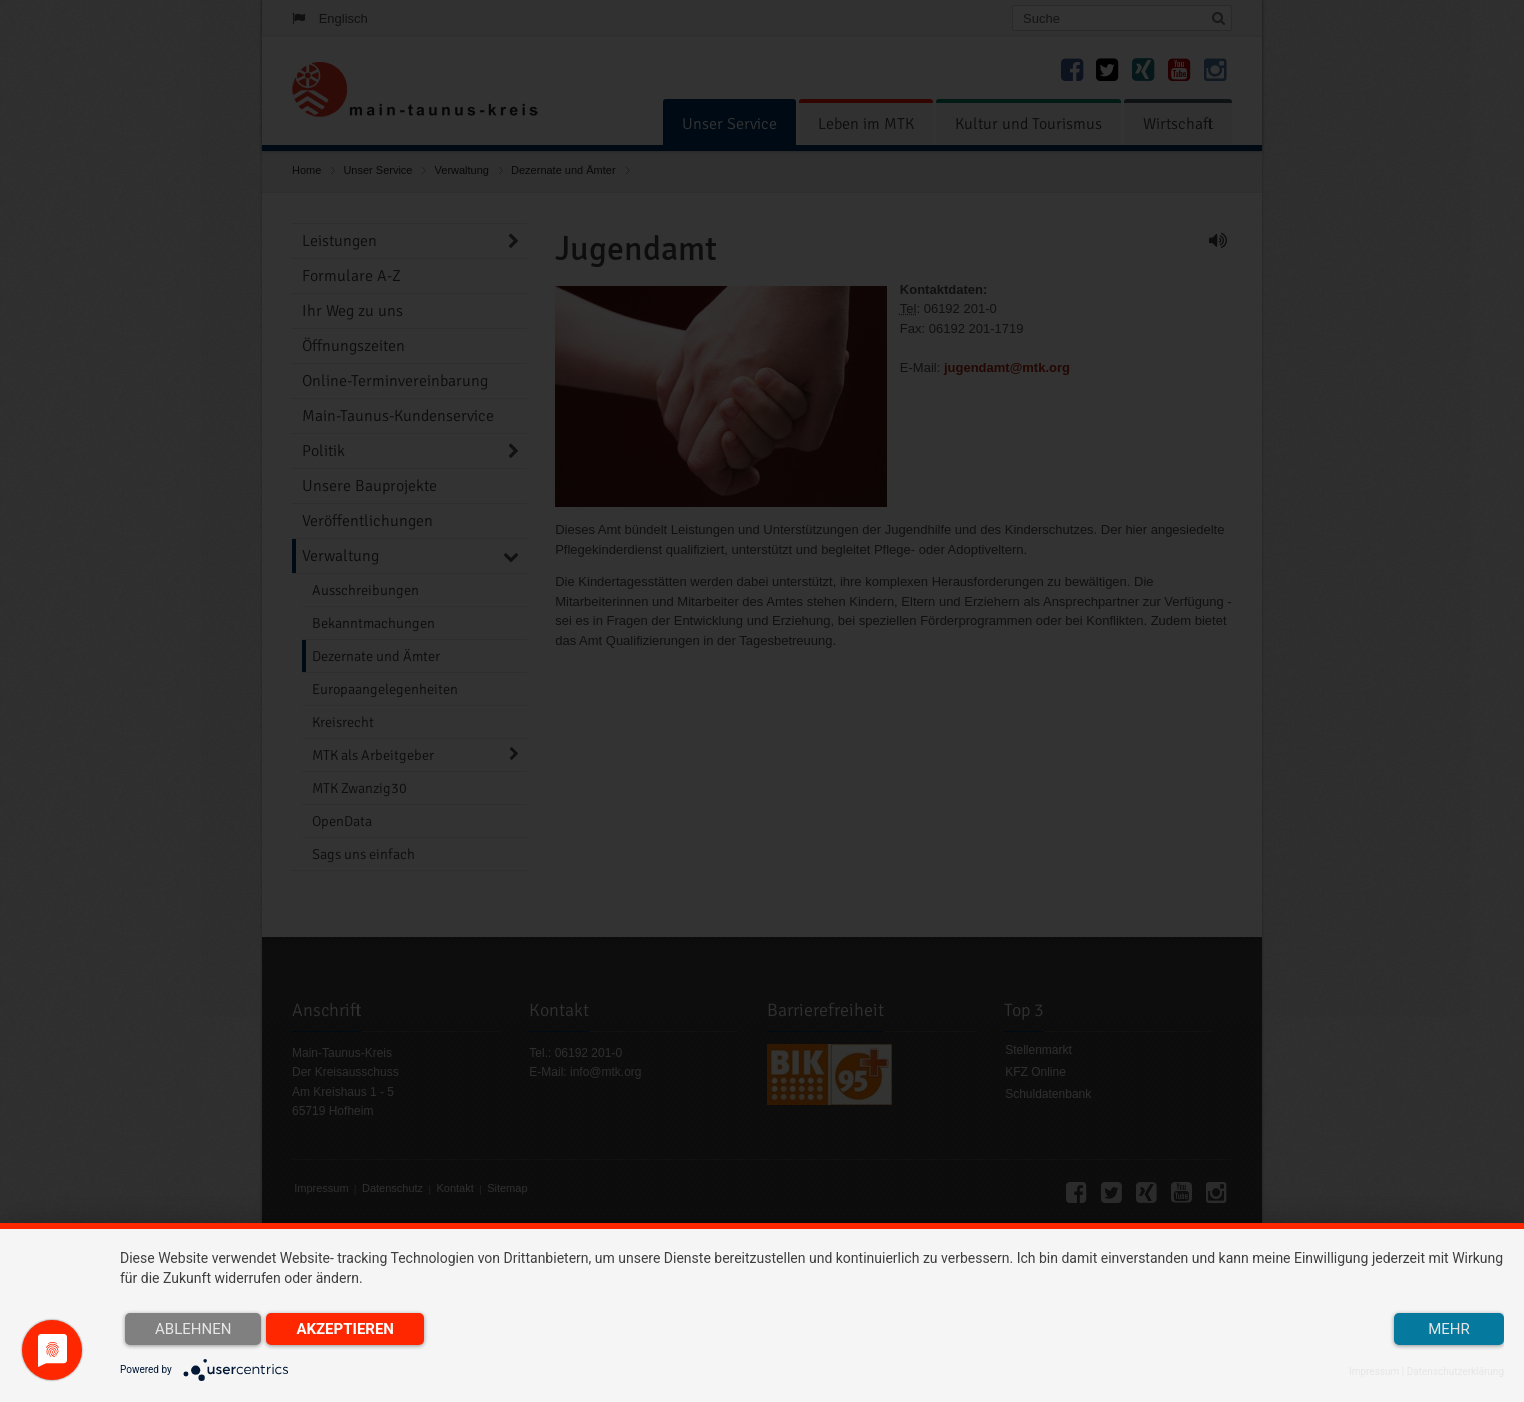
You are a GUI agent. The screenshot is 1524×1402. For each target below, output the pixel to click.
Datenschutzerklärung (1455, 1371)
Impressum (1374, 1371)
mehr (1449, 1329)
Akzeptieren (345, 1329)
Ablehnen (193, 1329)
